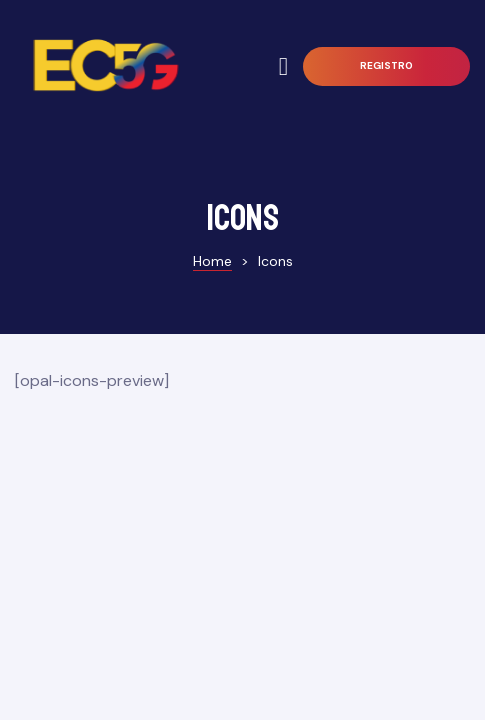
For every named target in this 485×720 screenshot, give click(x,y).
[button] (386, 66)
